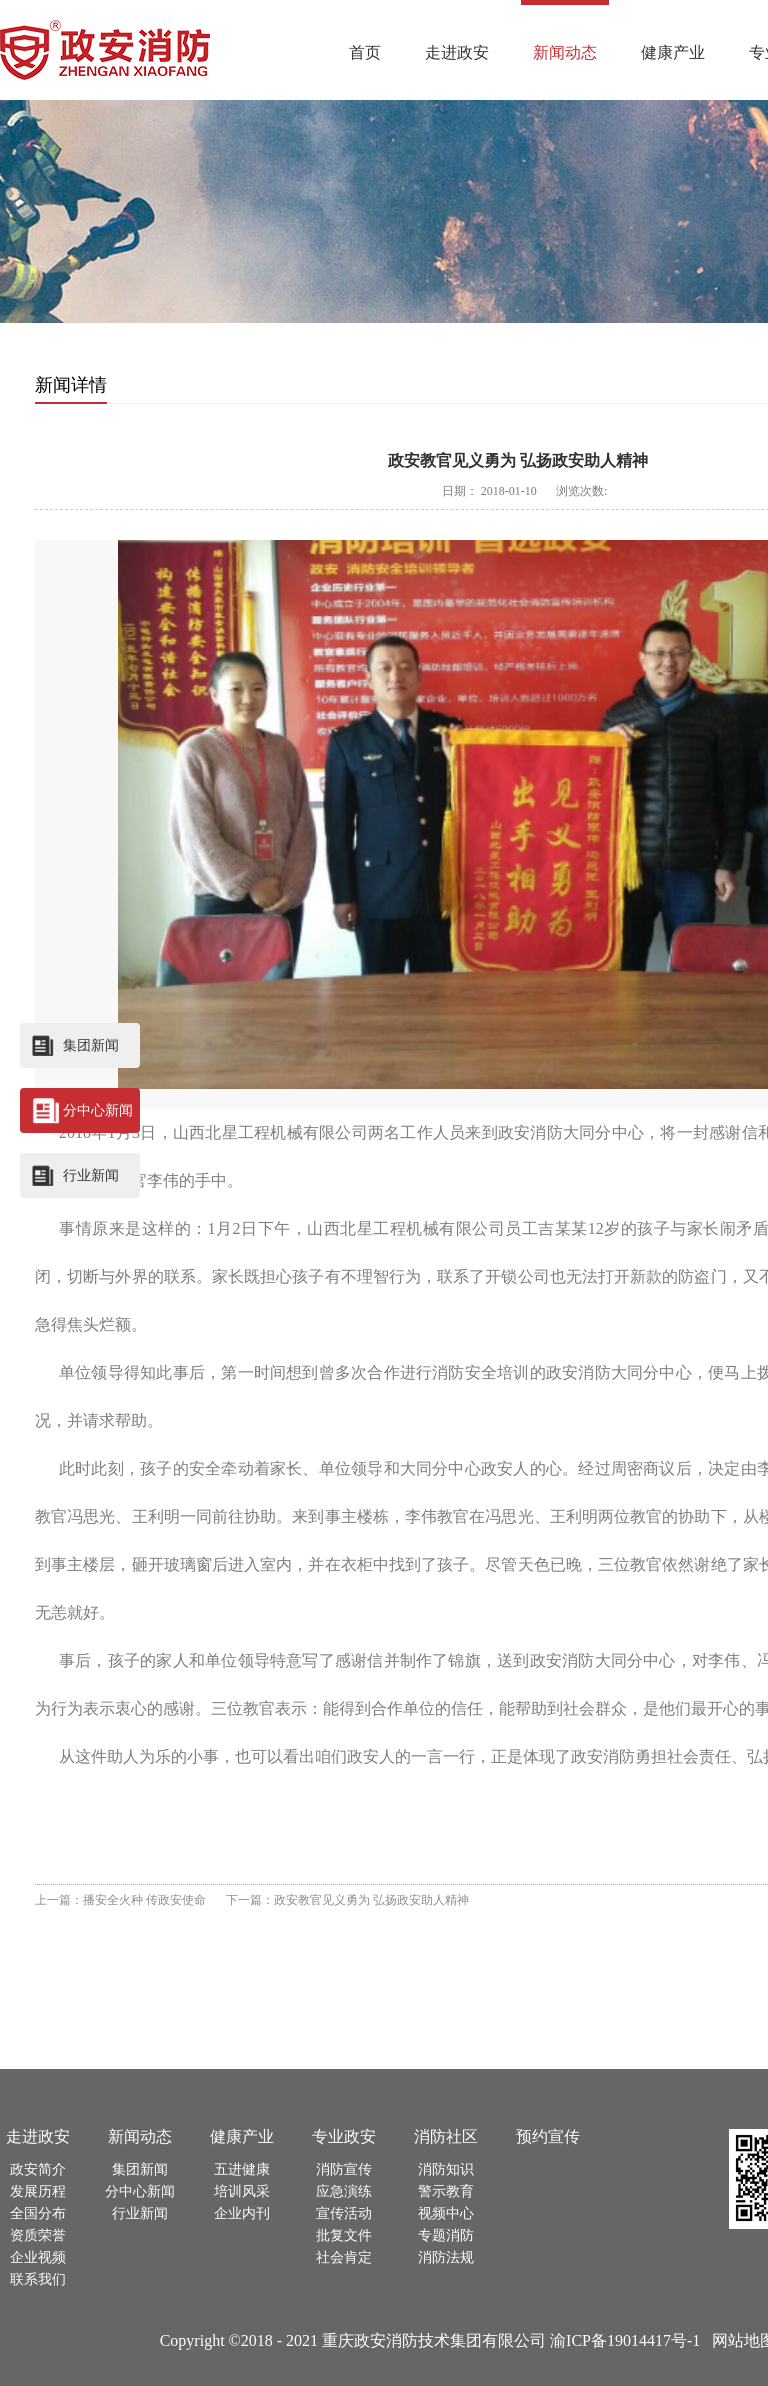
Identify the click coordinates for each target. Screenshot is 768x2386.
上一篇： (120, 1900)
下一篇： (347, 1900)
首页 (365, 52)
